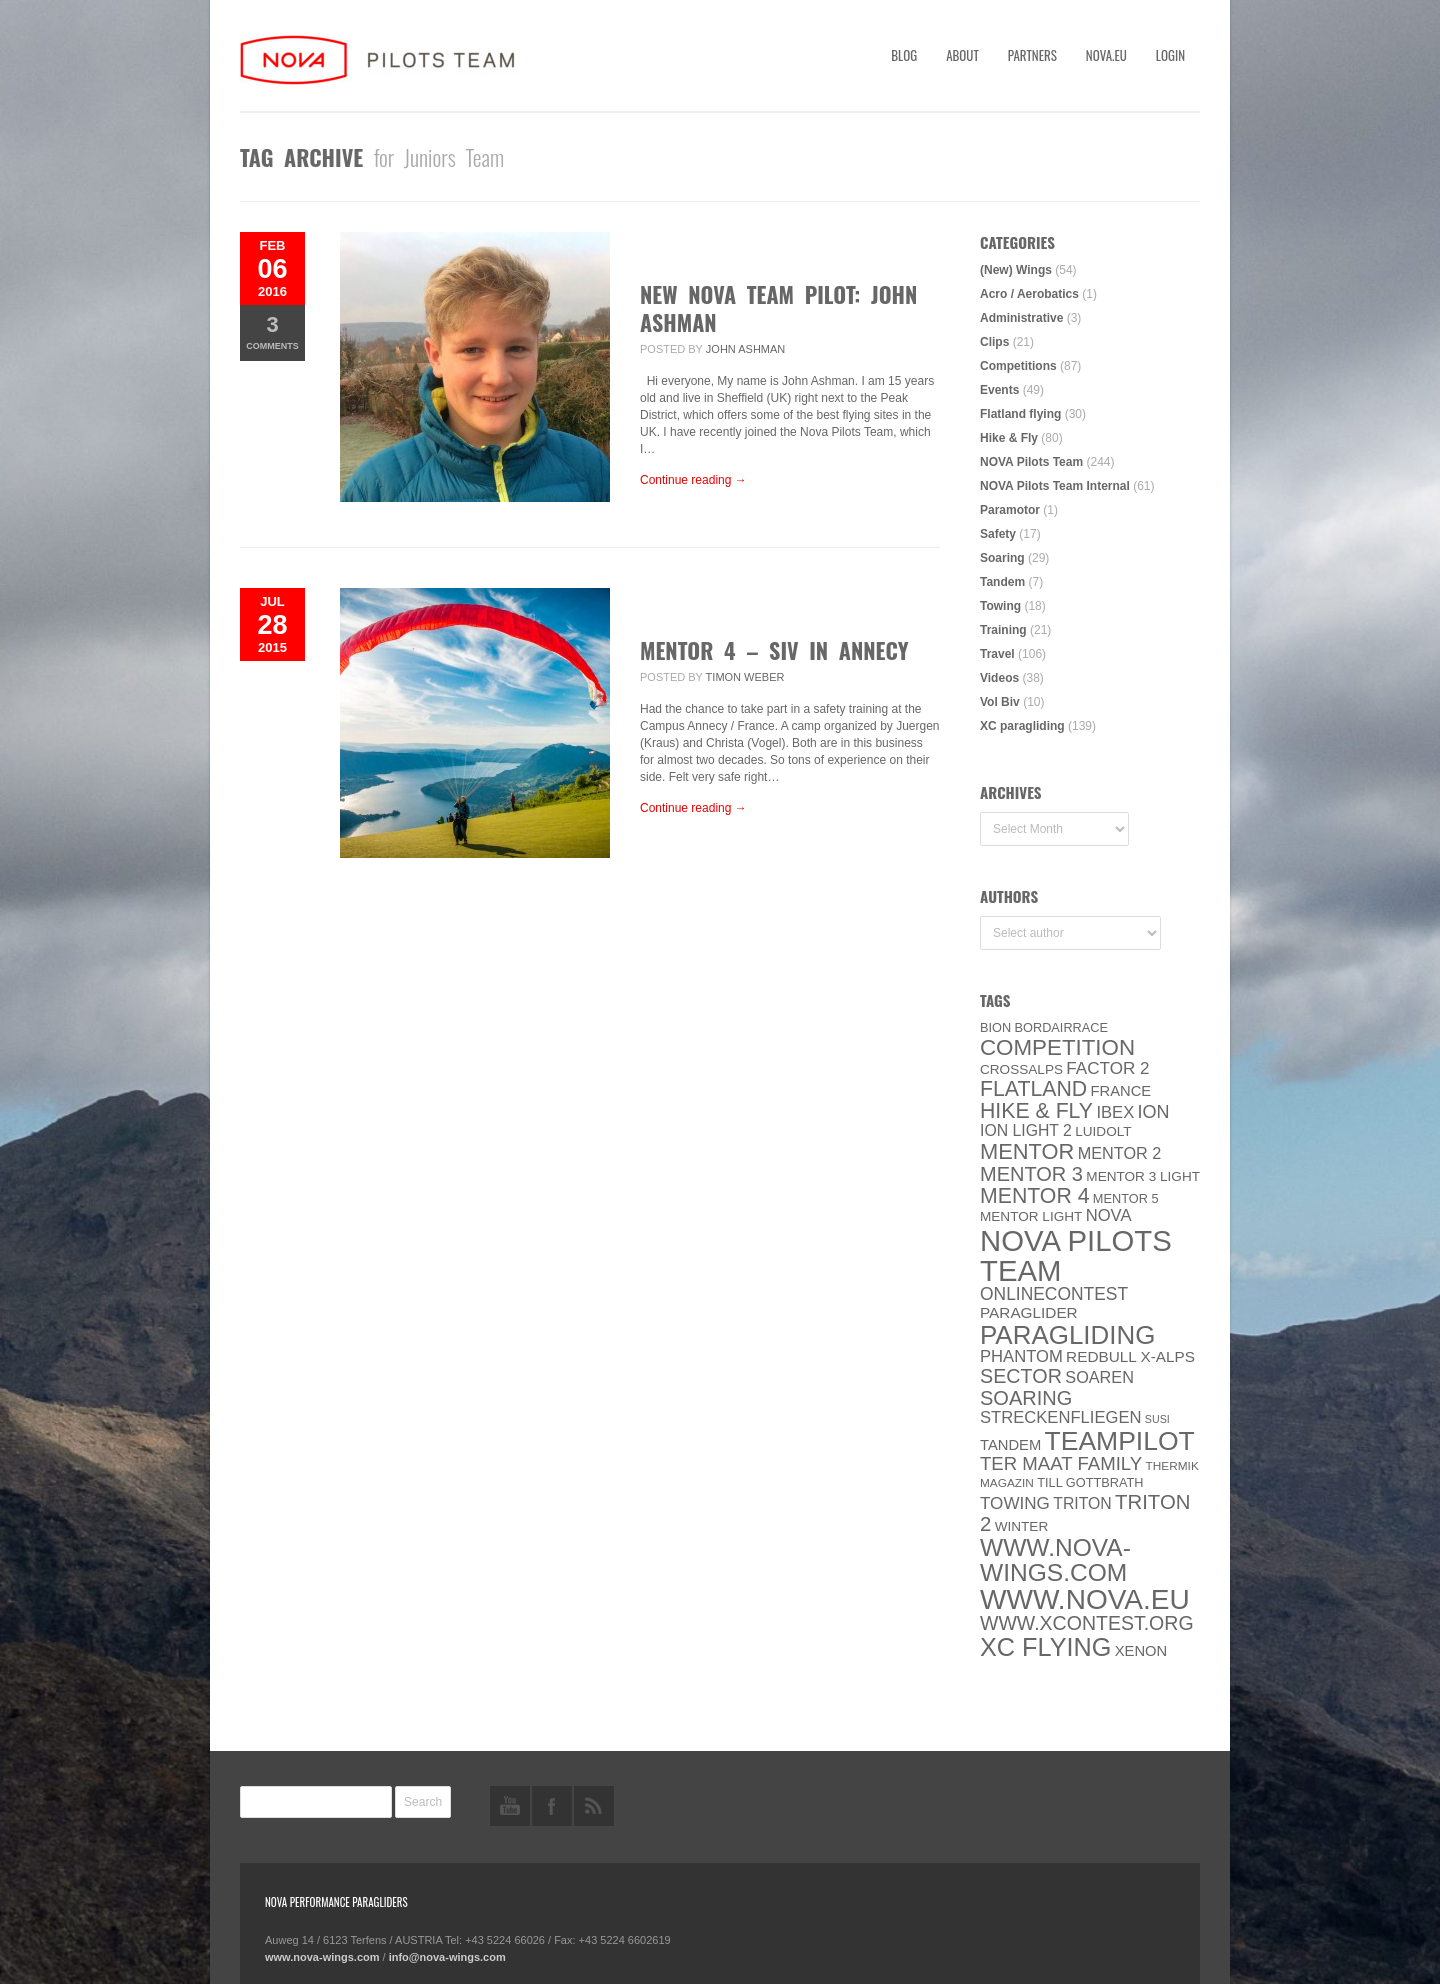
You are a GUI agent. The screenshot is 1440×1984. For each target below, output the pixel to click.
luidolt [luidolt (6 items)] (1103, 1131)
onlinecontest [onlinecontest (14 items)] (1054, 1294)
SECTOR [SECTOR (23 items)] (1021, 1376)
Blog (904, 55)
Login (1170, 55)
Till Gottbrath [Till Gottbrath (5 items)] (1090, 1482)
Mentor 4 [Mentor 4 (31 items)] (1035, 1196)
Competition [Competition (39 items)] (1057, 1047)
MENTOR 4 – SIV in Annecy (774, 650)
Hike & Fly (1009, 438)
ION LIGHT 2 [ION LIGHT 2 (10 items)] (1026, 1130)
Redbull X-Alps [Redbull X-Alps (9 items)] (1130, 1356)
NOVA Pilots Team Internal (1055, 486)
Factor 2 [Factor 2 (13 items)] (1107, 1068)
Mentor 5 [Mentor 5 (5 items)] (1126, 1198)
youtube (510, 1806)
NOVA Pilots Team (1031, 462)
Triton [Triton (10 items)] (1082, 1503)
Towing (1000, 606)
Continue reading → (693, 480)
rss (594, 1806)
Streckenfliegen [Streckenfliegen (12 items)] (1061, 1417)
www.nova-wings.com (322, 1957)
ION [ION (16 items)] (1154, 1112)
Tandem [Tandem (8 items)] (1010, 1445)
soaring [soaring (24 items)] (1026, 1398)
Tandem (1002, 582)
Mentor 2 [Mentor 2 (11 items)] (1120, 1153)
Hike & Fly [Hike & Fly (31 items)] (1036, 1111)
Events (999, 390)
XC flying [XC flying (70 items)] (1045, 1647)
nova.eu (1106, 55)
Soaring (1002, 558)
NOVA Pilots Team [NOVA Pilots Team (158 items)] (1076, 1255)
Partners (1032, 55)
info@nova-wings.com (447, 1957)
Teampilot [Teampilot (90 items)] (1120, 1441)
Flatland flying (1020, 414)
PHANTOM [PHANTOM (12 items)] (1021, 1356)
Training (1003, 630)
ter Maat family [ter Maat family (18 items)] (1061, 1463)
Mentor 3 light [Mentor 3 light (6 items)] (1143, 1176)
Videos (999, 678)
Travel (997, 654)
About (962, 55)
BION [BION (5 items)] (995, 1027)
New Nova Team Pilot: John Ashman (778, 308)
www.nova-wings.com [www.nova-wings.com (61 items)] (1055, 1560)
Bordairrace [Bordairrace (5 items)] (1062, 1027)
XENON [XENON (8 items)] (1141, 1651)
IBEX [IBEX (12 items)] (1115, 1112)
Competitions (1018, 366)
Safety (998, 534)
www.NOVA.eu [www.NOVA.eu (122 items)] (1085, 1599)
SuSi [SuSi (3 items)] (1157, 1419)
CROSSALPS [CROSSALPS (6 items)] (1021, 1069)
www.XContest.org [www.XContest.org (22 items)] (1087, 1623)
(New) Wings (1016, 270)
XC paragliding (1022, 726)
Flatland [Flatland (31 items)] (1033, 1089)
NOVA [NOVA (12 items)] (1109, 1215)
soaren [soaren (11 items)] (1099, 1377)
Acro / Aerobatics (1029, 294)
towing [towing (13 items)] (1015, 1503)
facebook (552, 1806)
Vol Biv (1000, 702)
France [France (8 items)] (1120, 1091)
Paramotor (1010, 510)
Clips (994, 342)
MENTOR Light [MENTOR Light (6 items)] (1031, 1216)
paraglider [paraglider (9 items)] (1029, 1312)
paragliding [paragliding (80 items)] (1067, 1335)
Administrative (1021, 318)
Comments (272, 331)
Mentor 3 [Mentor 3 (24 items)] (1031, 1174)
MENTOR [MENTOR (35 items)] (1027, 1151)
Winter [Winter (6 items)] (1022, 1526)
